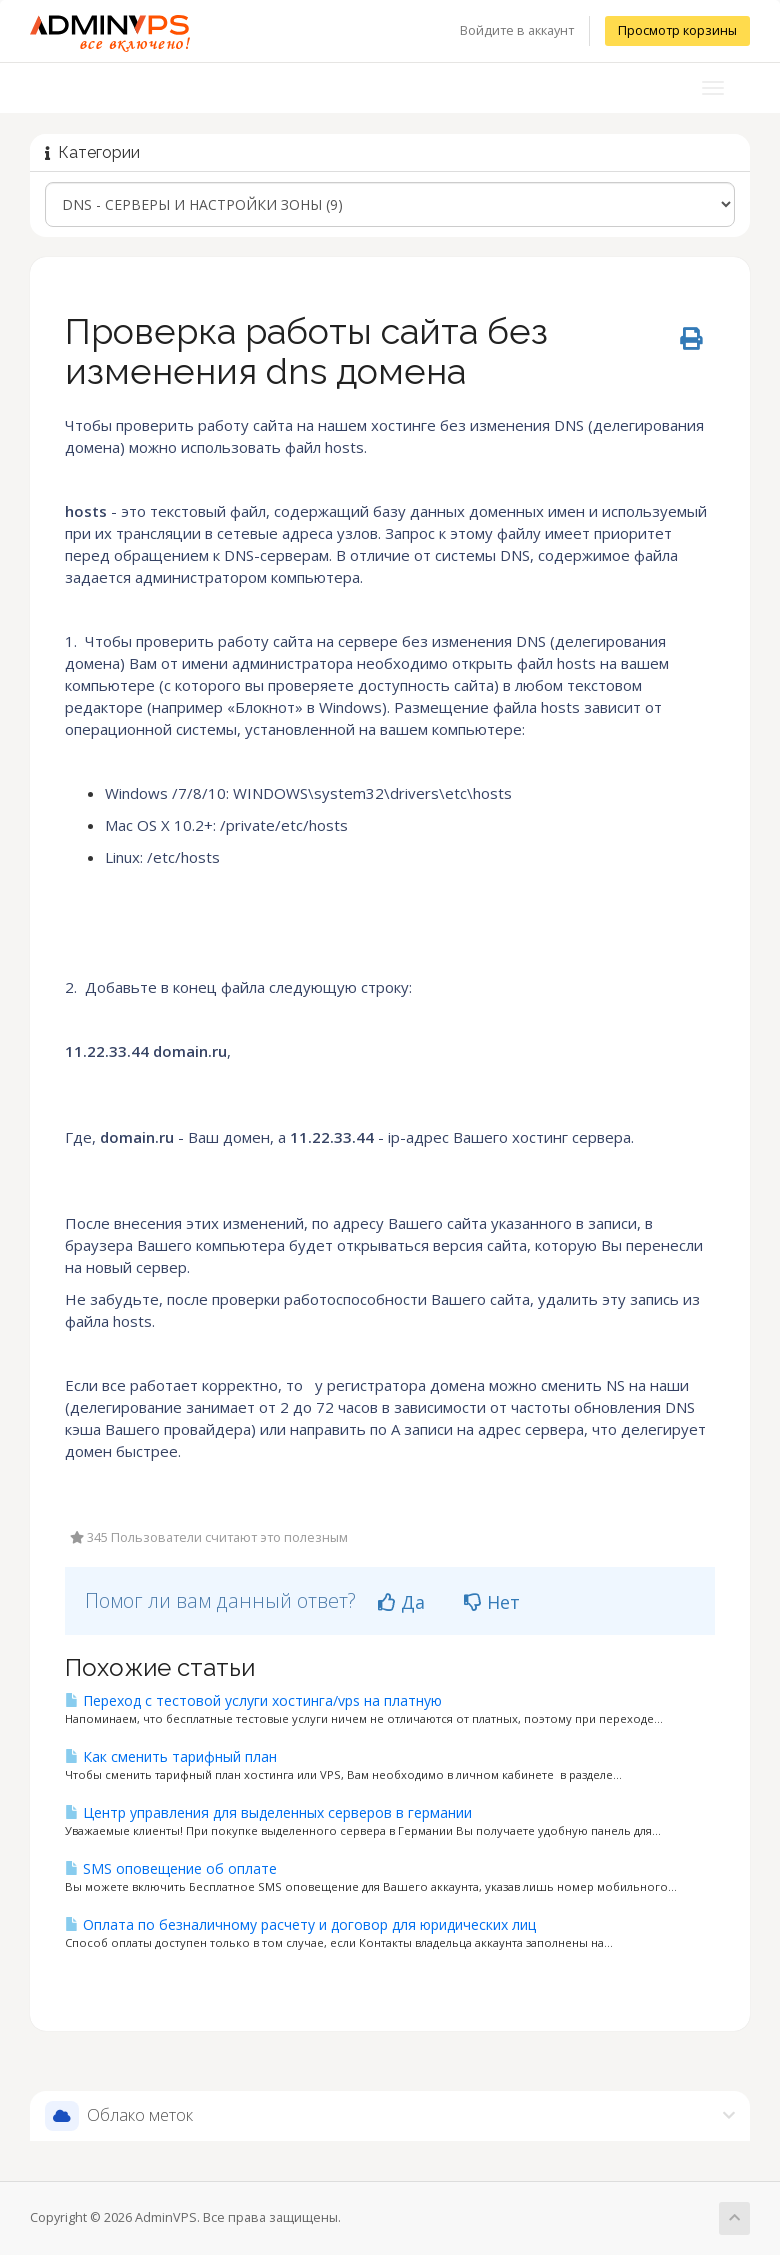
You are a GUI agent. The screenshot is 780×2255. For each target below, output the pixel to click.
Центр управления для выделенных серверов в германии (268, 1812)
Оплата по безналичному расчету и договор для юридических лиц (300, 1924)
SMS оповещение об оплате (171, 1868)
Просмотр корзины (677, 30)
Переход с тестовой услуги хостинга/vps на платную (253, 1700)
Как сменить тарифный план (171, 1756)
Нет (492, 1602)
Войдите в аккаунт (517, 30)
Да (401, 1602)
